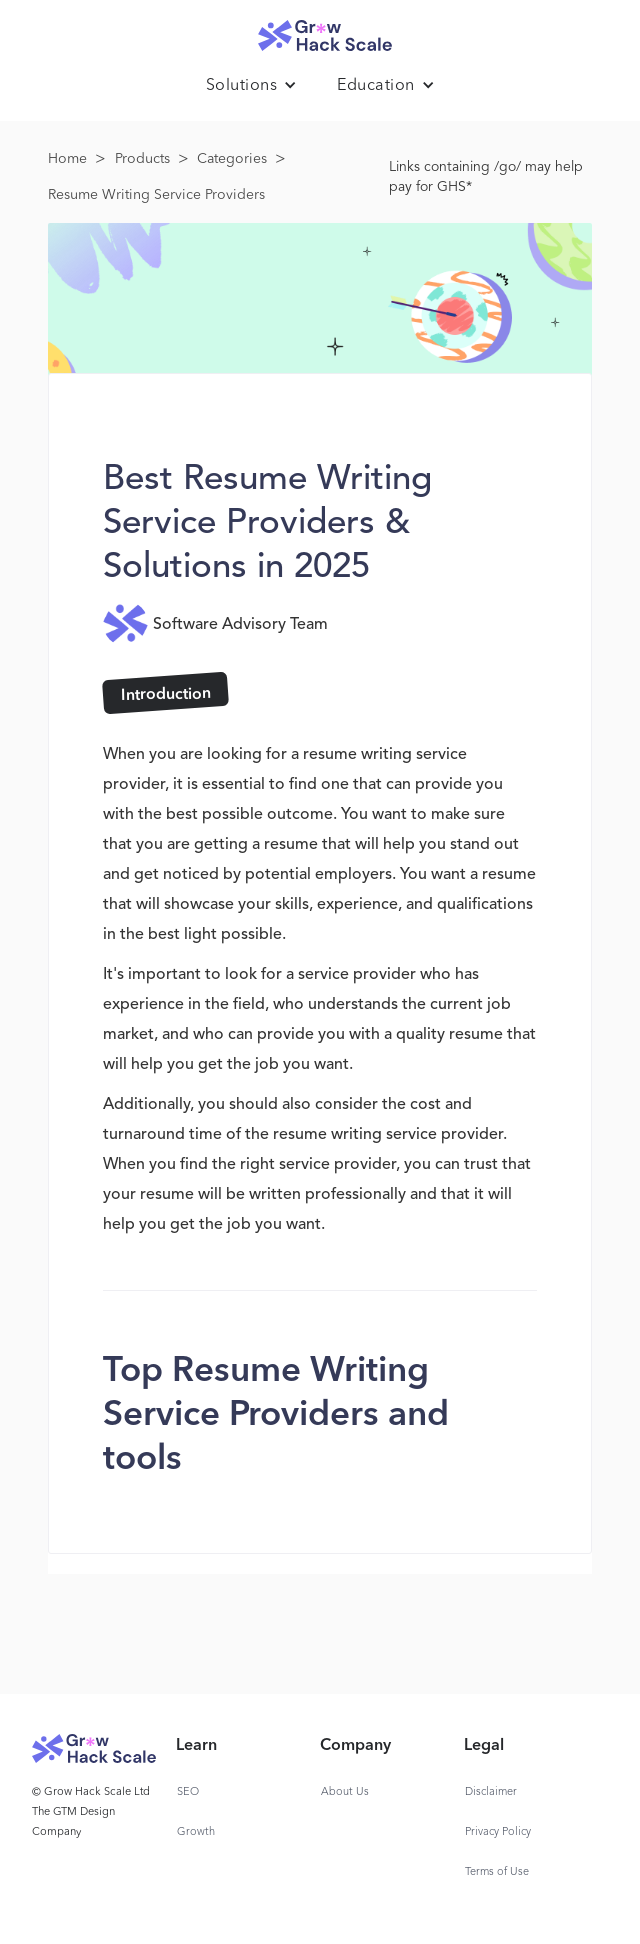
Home (67, 159)
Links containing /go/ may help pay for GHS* (486, 177)
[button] (252, 86)
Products (142, 159)
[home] (320, 30)
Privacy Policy (498, 1832)
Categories (232, 159)
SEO (188, 1792)
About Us (345, 1792)
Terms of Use (497, 1872)
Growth (196, 1832)
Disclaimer (491, 1792)
